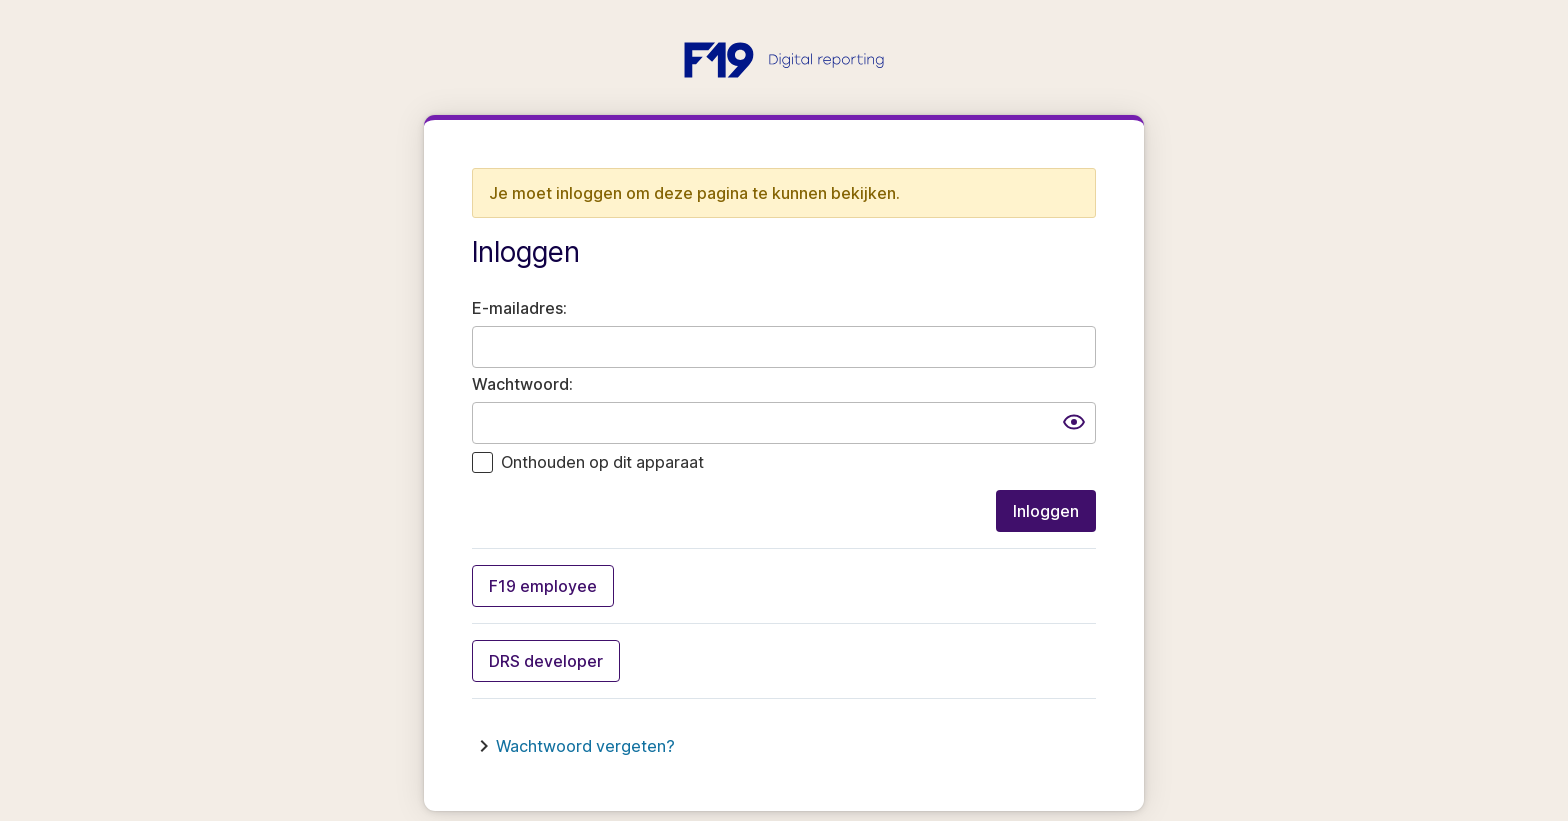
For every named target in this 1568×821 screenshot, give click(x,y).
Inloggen (1046, 511)
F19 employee (543, 586)
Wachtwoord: (522, 384)
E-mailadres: (519, 308)
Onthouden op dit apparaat (602, 462)
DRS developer (546, 661)
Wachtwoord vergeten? (585, 746)
